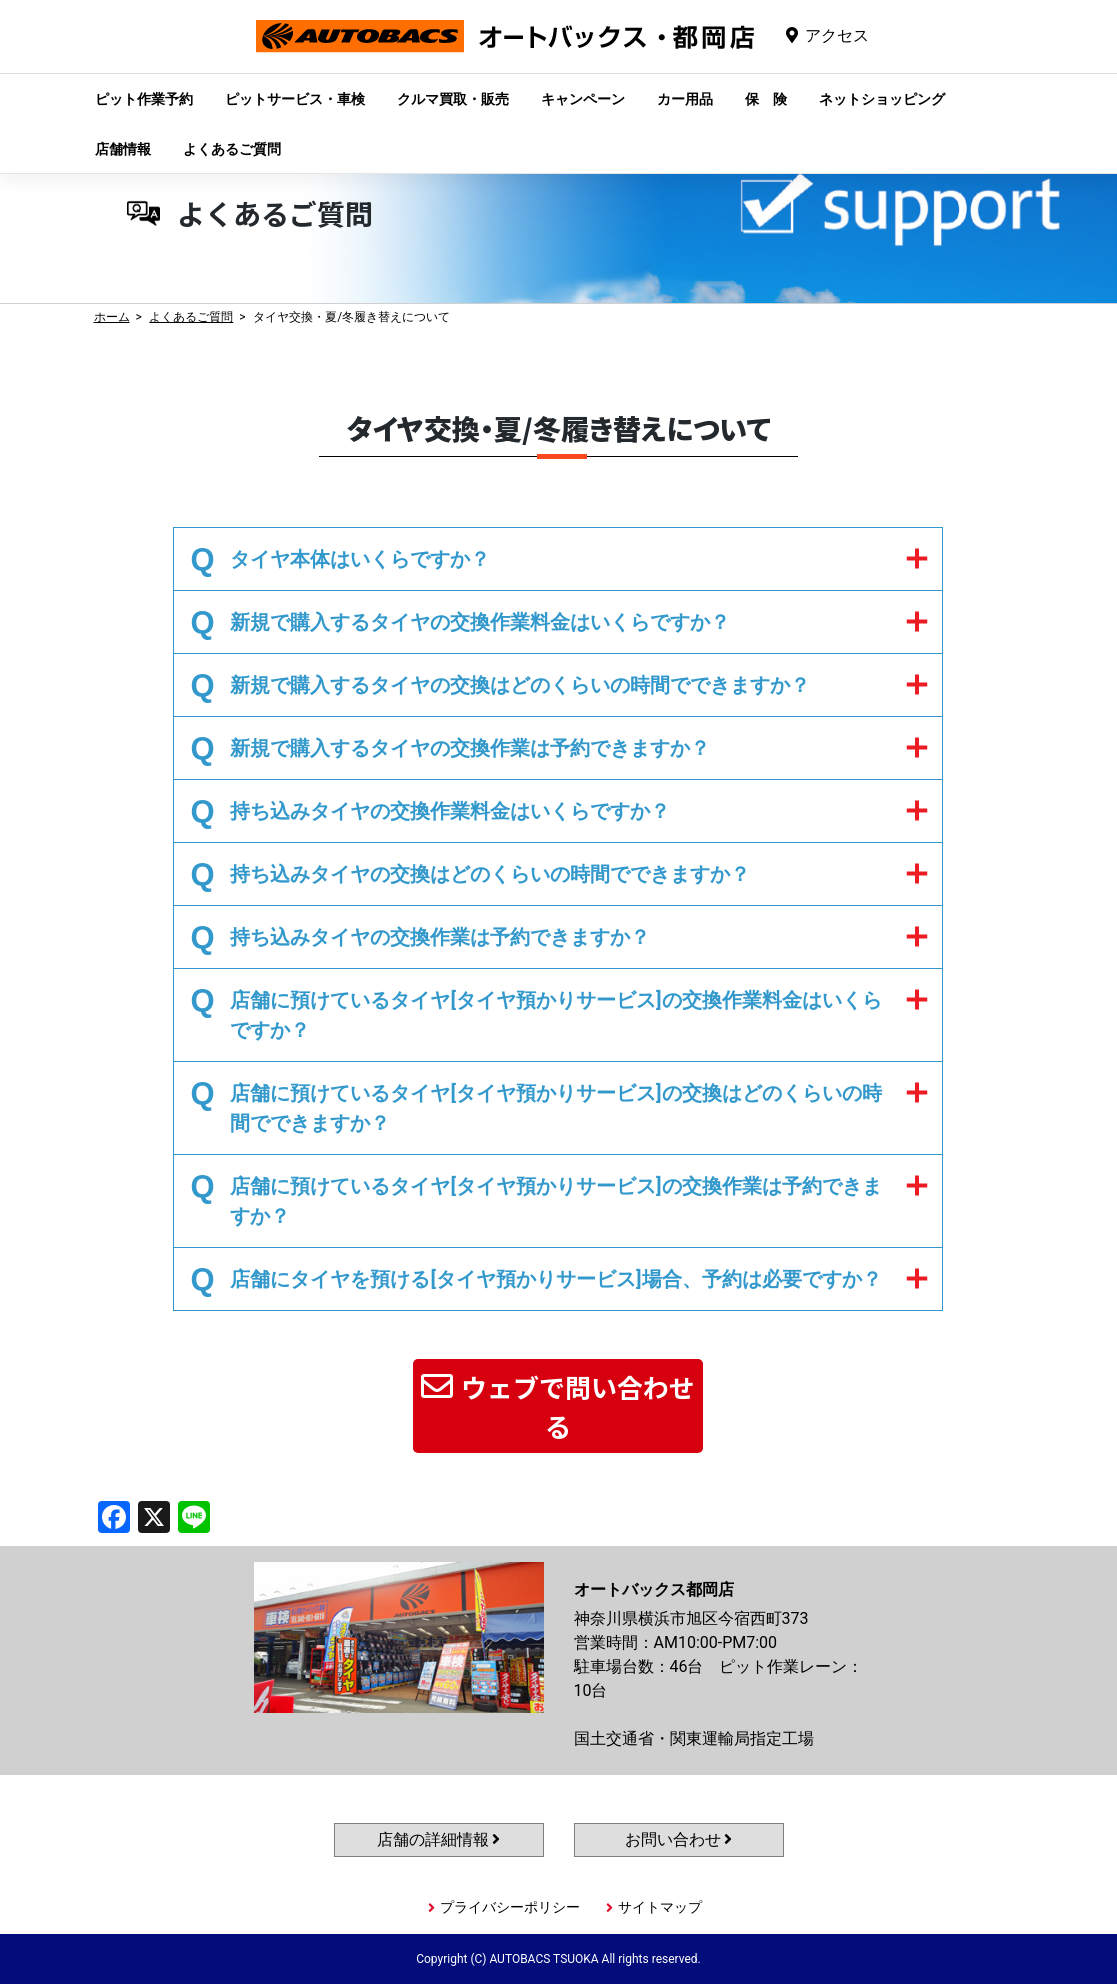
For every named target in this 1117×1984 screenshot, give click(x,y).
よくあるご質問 (232, 149)
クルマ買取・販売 (453, 99)
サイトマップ (660, 1907)
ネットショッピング (882, 99)
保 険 (766, 99)
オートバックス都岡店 (505, 51)
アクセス (837, 35)
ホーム (112, 317)
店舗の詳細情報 (439, 1839)
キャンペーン (583, 99)
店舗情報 (123, 149)
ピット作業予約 (144, 99)
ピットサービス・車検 (295, 99)
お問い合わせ (679, 1839)
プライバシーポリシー (510, 1907)
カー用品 (685, 99)
